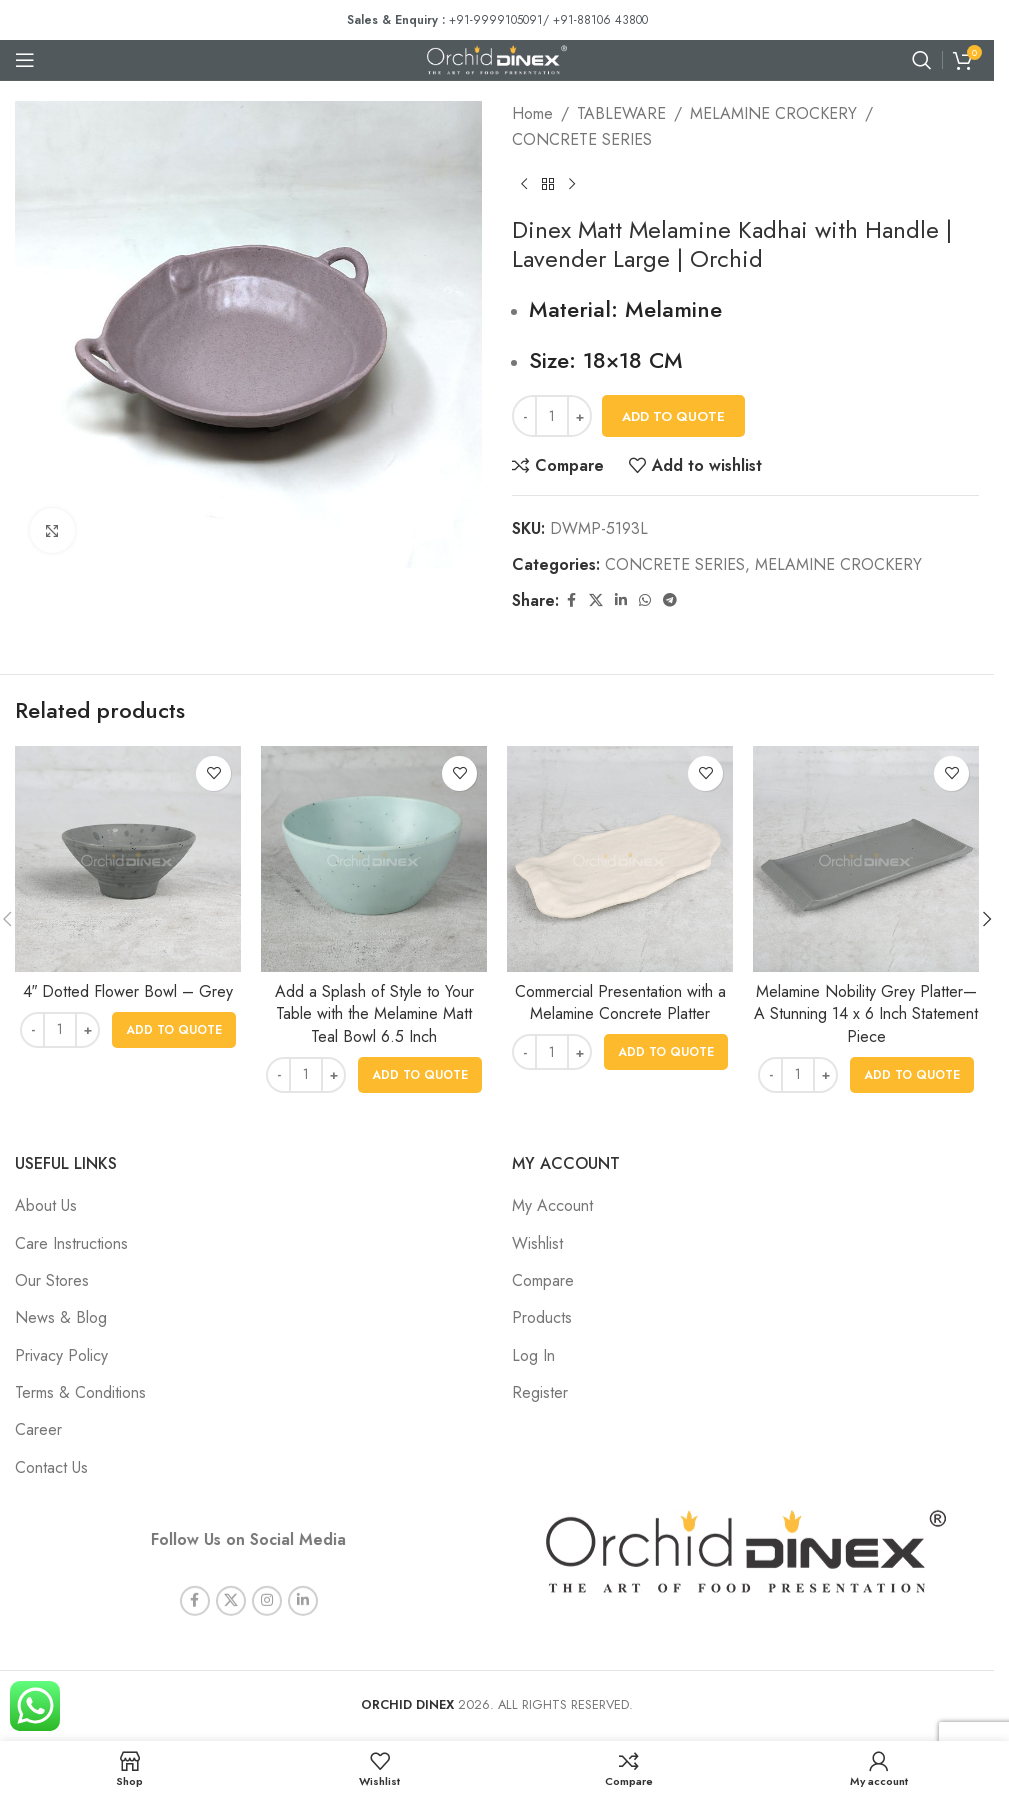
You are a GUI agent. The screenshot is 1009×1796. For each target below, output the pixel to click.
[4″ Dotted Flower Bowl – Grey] (128, 859)
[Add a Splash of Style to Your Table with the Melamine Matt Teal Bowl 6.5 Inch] (374, 859)
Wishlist (537, 1243)
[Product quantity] (552, 416)
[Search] (922, 60)
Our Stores (52, 1280)
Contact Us (51, 1467)
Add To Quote (673, 416)
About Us (46, 1205)
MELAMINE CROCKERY (773, 113)
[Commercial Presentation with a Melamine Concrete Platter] (620, 859)
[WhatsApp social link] (645, 600)
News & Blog (61, 1317)
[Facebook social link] (571, 600)
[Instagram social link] (267, 1583)
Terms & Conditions (80, 1392)
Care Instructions (71, 1243)
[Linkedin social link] (621, 600)
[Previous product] (524, 184)
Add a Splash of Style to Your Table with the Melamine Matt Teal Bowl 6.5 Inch (374, 1014)
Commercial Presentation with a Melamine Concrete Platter (620, 1002)
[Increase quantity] (579, 416)
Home (532, 113)
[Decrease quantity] (524, 416)
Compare (543, 1280)
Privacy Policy (61, 1355)
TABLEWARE (621, 113)
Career (38, 1429)
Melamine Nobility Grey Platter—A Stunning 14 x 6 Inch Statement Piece (866, 1014)
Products (542, 1317)
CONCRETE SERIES (582, 139)
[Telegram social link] (670, 600)
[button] (174, 1030)
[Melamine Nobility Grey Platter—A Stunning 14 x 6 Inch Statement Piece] (866, 859)
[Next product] (572, 184)
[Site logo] (497, 58)
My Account (552, 1205)
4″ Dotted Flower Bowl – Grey (128, 991)
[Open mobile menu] (25, 60)
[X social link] (596, 600)
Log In (533, 1355)
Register (540, 1392)
